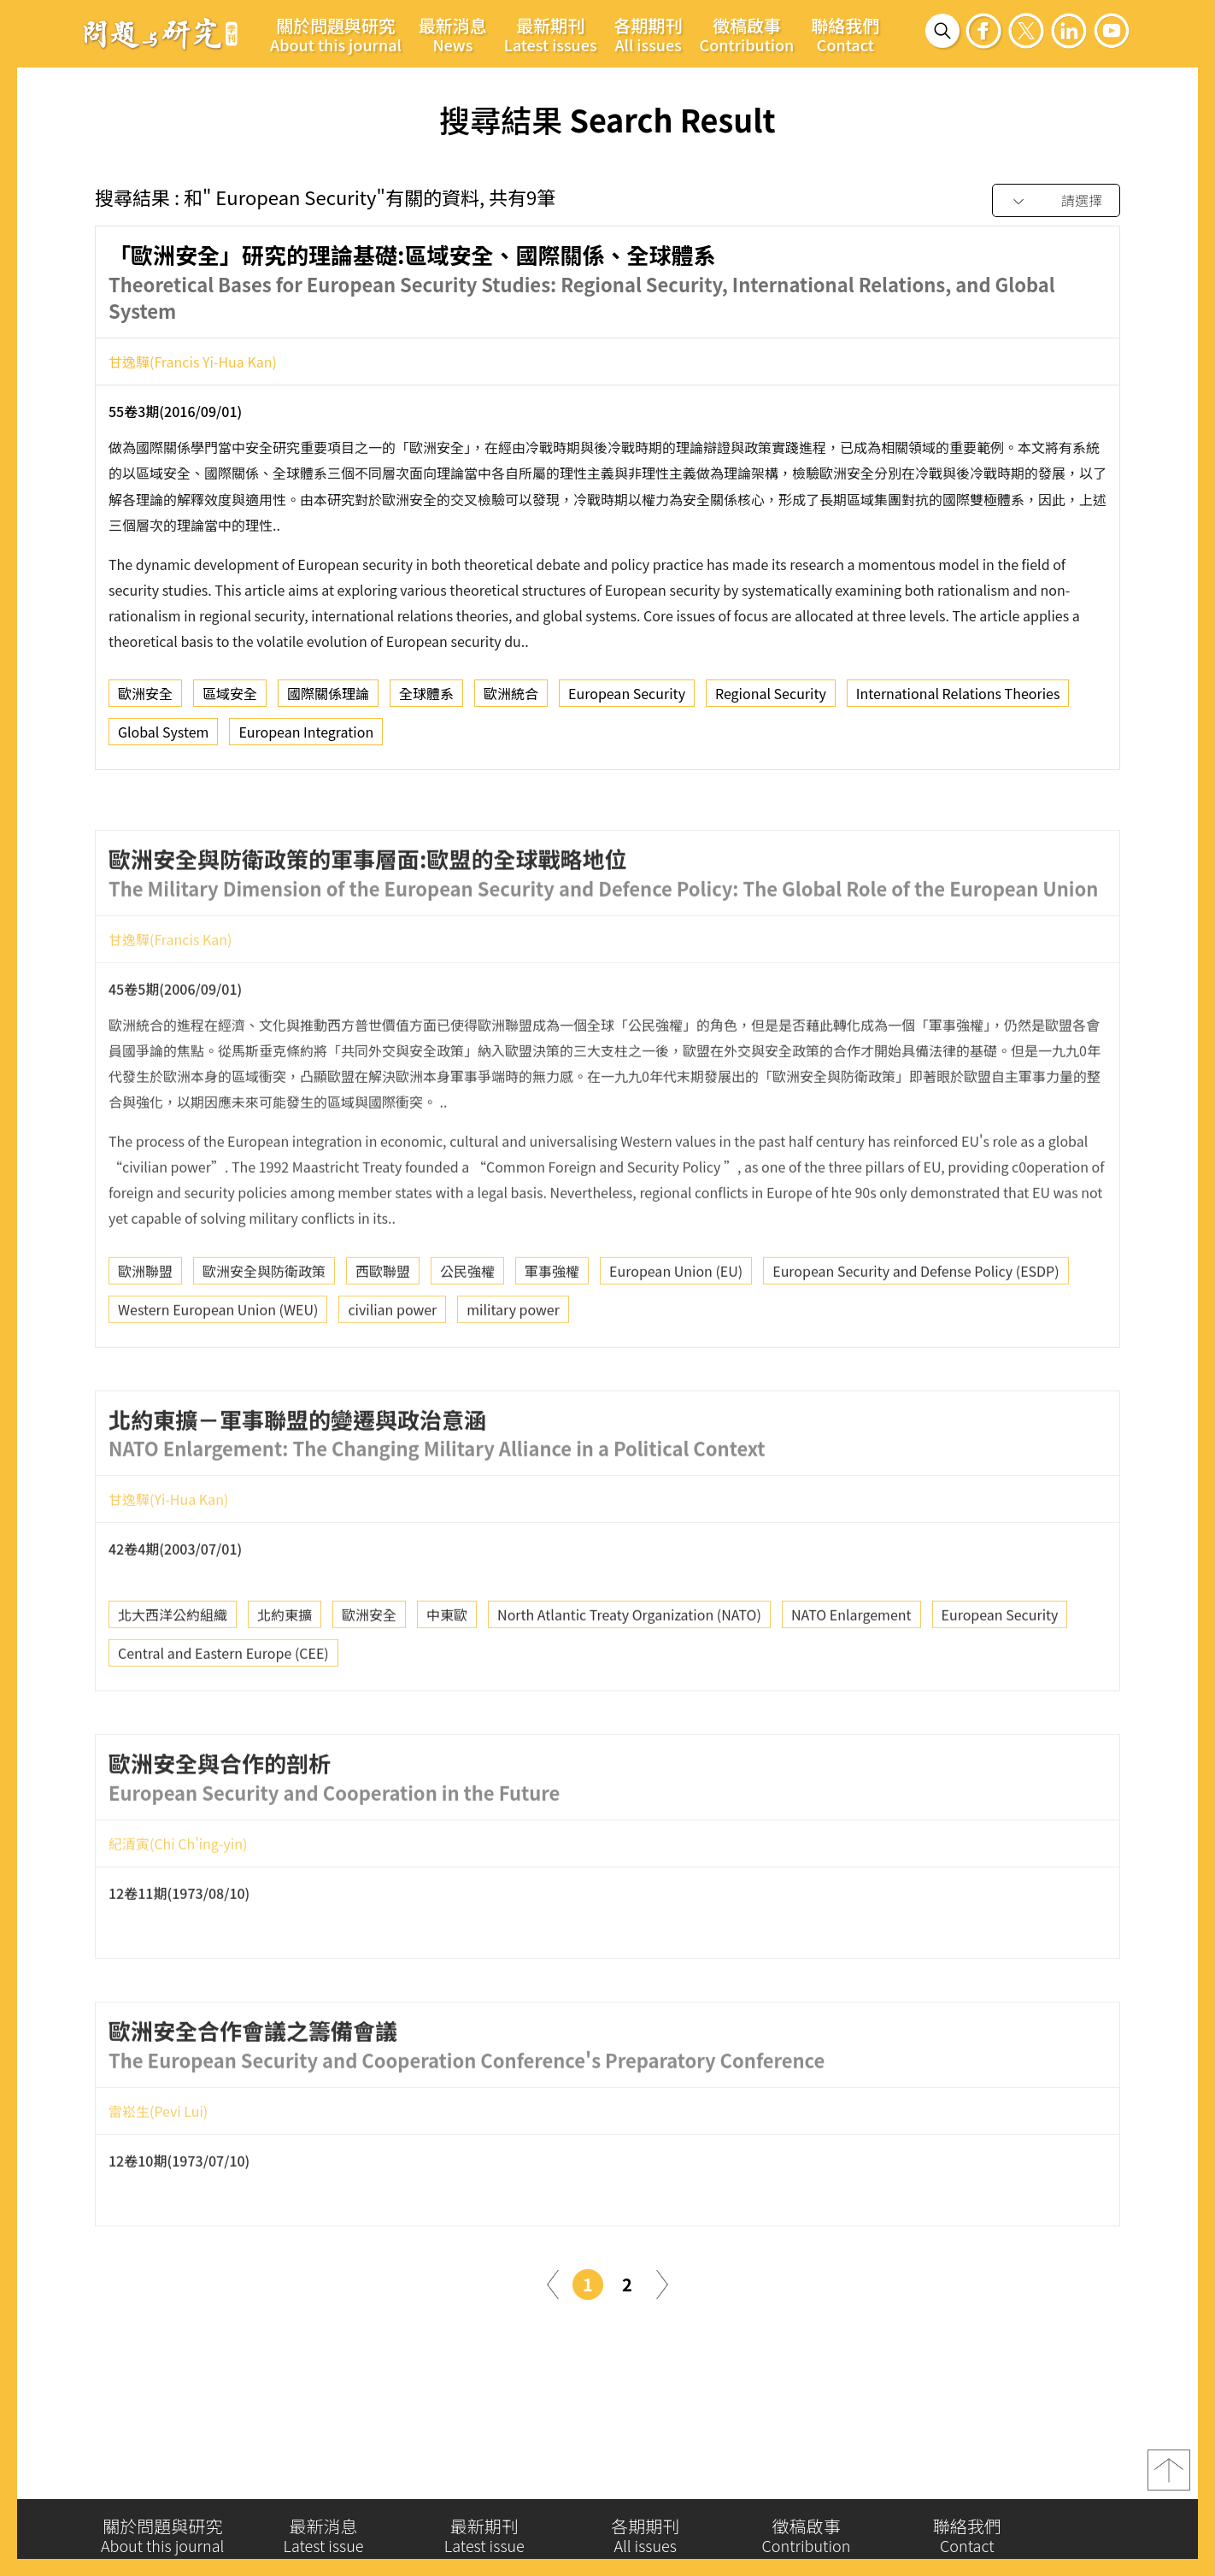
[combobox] (1056, 201)
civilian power (392, 1366)
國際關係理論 (328, 700)
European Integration (305, 738)
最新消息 (453, 34)
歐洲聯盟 (145, 1328)
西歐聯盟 (382, 1328)
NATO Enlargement (851, 1672)
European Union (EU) (675, 1328)
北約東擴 (284, 1672)
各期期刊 (648, 34)
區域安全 (229, 700)
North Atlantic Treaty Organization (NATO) (629, 1672)
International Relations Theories (958, 700)
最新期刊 (550, 34)
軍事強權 (552, 1328)
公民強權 (467, 1328)
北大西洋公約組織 (172, 1672)
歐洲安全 (145, 700)
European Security (626, 700)
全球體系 (426, 700)
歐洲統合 (511, 700)
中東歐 (446, 1672)
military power (513, 1366)
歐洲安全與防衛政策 (264, 1328)
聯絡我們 (845, 34)
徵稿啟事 (747, 34)
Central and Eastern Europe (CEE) (223, 1711)
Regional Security (770, 700)
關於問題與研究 (336, 34)
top (1169, 2482)
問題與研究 (160, 33)
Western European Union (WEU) (218, 1366)
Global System (163, 738)
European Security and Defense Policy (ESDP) (915, 1328)
